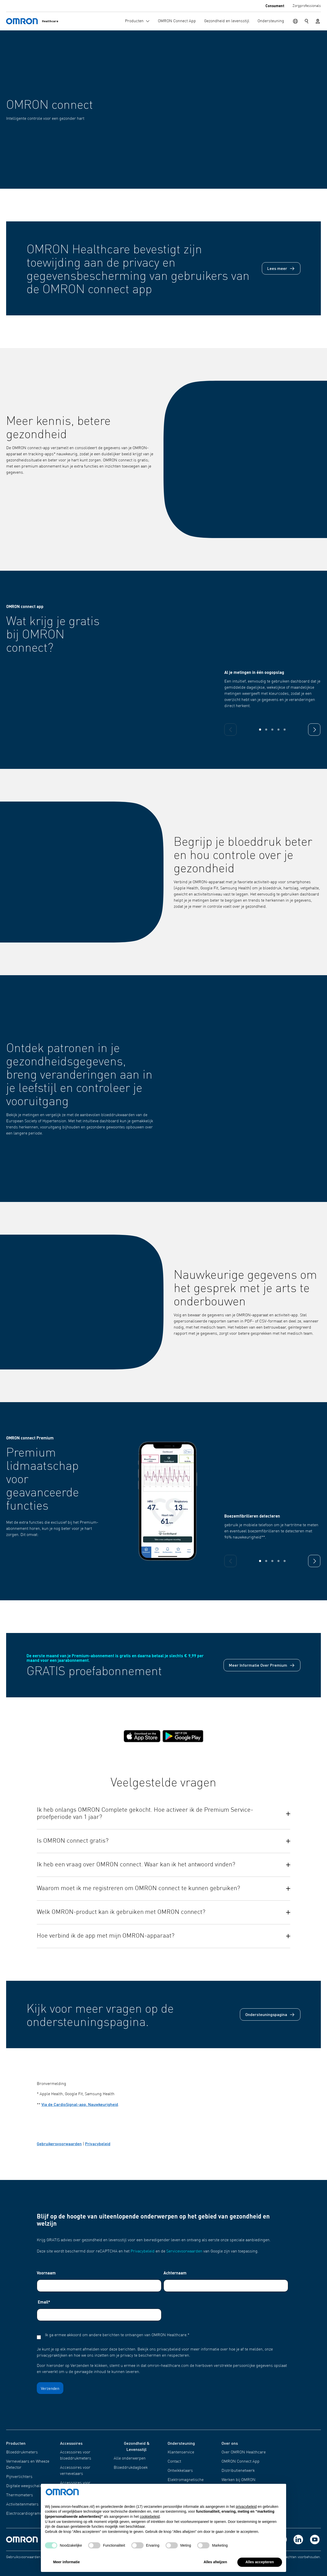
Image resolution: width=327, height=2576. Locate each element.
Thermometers (19, 2495)
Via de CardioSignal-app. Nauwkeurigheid (79, 2104)
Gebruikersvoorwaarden (59, 2143)
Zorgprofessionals (307, 6)
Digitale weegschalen (25, 2486)
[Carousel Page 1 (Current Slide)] (260, 730)
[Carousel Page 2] (266, 730)
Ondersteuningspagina (270, 2015)
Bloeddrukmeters (22, 2452)
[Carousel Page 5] (285, 730)
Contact (174, 2462)
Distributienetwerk (238, 2471)
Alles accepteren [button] (260, 2562)
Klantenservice (181, 2452)
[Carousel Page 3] (272, 730)
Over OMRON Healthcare (243, 2452)
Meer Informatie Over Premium (262, 1665)
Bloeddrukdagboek (131, 2468)
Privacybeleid (97, 2143)
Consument (274, 5)
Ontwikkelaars (180, 2471)
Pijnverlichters (19, 2477)
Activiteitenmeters (22, 2504)
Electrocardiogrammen (27, 2514)
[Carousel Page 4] (278, 730)
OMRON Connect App (240, 2462)
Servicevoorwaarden (184, 2251)
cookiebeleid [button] (150, 2516)
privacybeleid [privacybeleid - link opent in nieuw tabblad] (246, 2507)
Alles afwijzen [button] (215, 2562)
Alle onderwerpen (130, 2458)
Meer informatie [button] (66, 2562)
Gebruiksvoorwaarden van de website (35, 2557)
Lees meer (281, 268)
